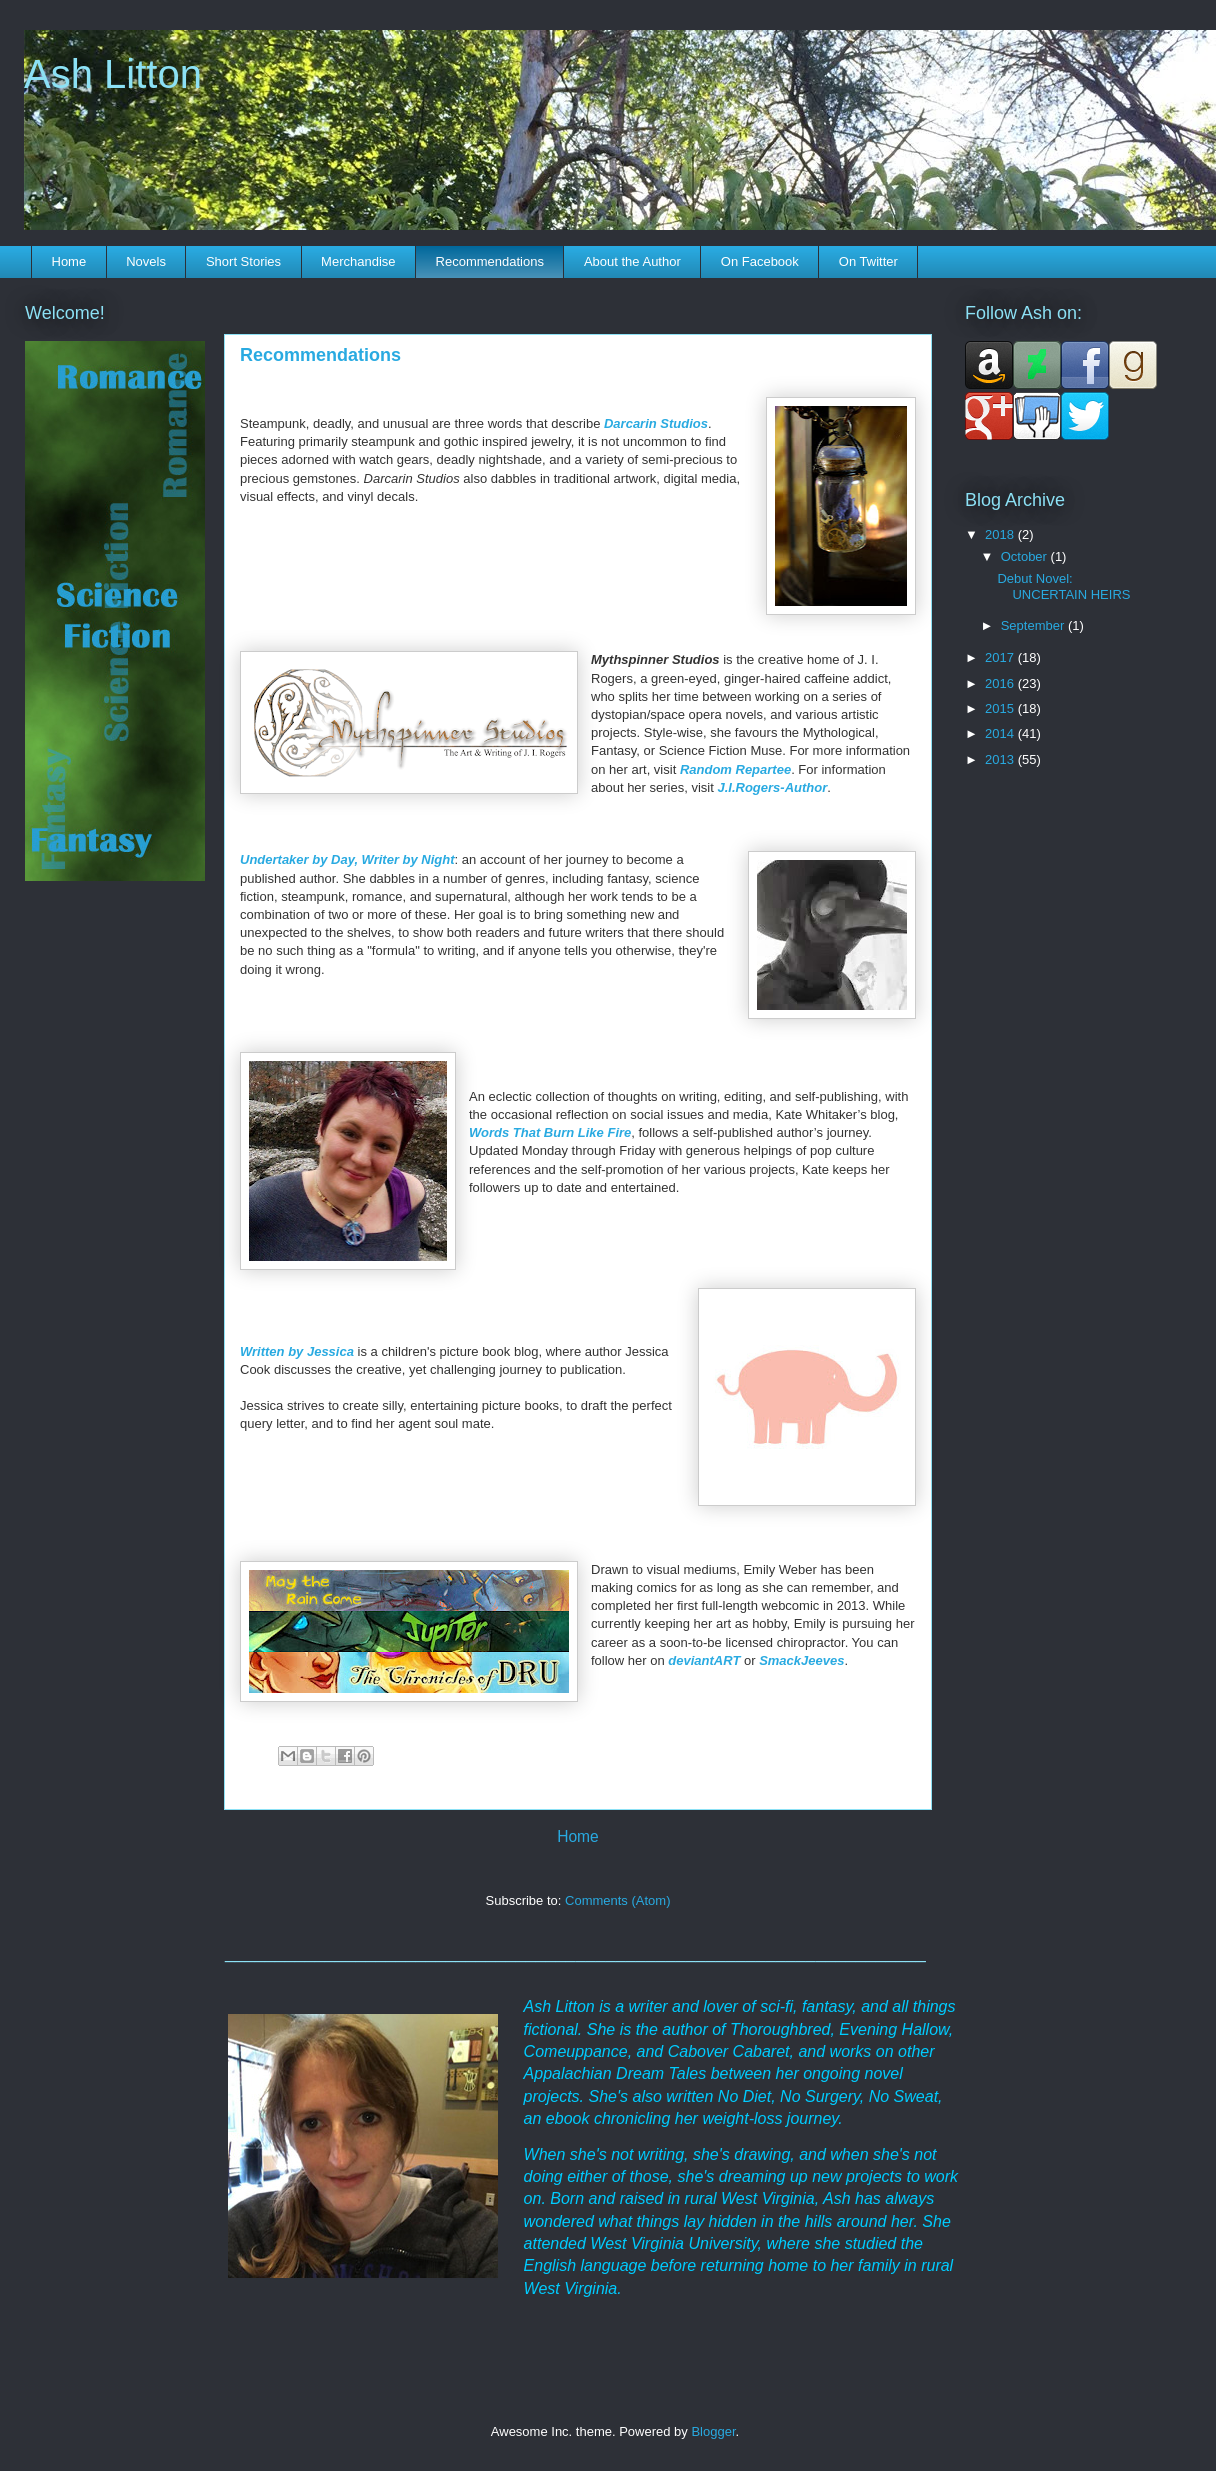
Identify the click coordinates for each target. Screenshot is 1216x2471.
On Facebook (760, 261)
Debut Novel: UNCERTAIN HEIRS (1063, 586)
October (1026, 556)
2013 (1001, 759)
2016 (1001, 683)
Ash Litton (113, 74)
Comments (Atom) (617, 1900)
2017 (1001, 657)
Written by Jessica (297, 1351)
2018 (1001, 534)
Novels (146, 261)
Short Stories (243, 261)
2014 (1001, 733)
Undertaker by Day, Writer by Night (347, 859)
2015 (1001, 708)
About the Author (632, 261)
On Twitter (868, 261)
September (1034, 625)
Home (69, 261)
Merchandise (358, 261)
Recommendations (490, 261)
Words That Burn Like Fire (550, 1132)
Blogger (713, 2431)
